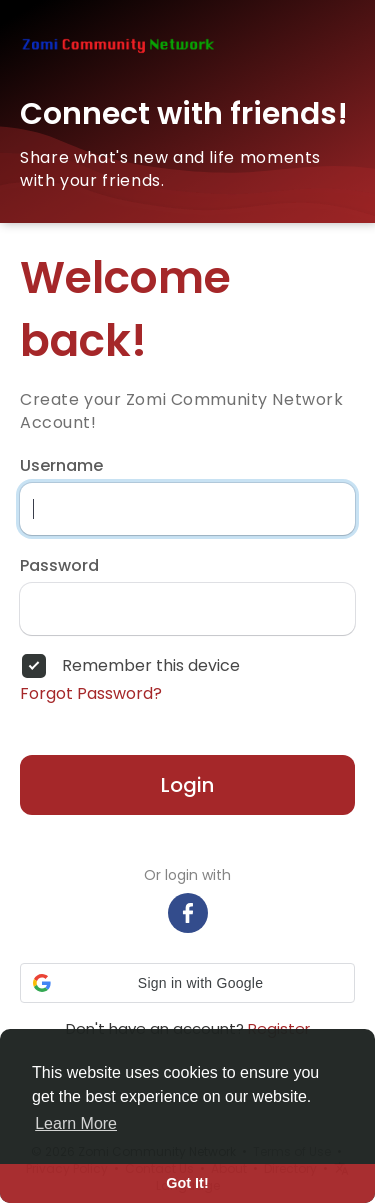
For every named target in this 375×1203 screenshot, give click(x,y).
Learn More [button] (76, 1123)
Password (59, 566)
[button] (187, 983)
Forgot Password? (91, 694)
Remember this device (151, 666)
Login (187, 785)
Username (61, 466)
